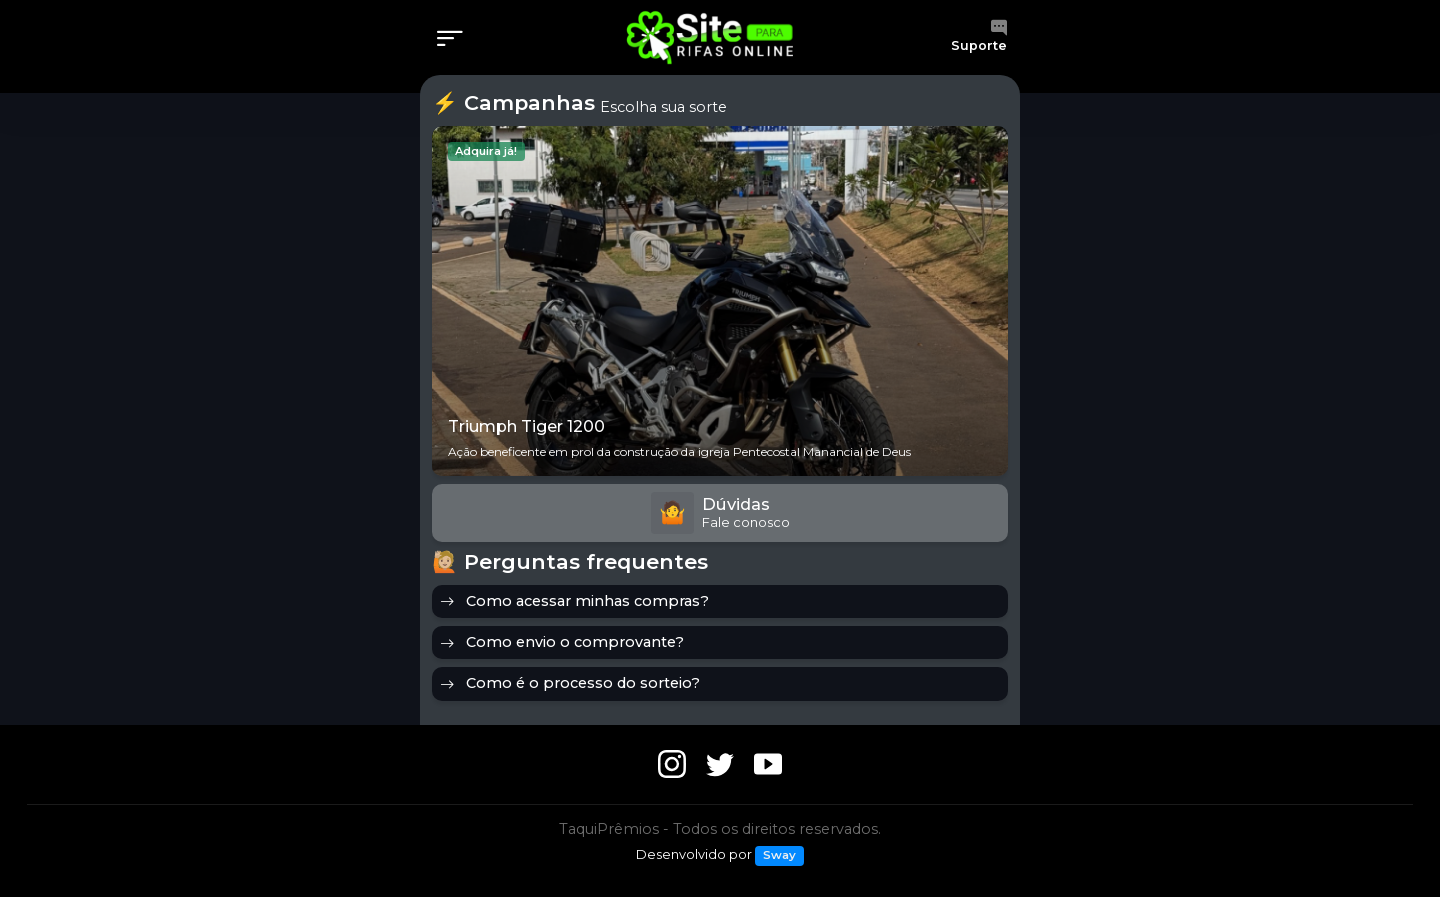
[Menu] (456, 40)
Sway (779, 855)
